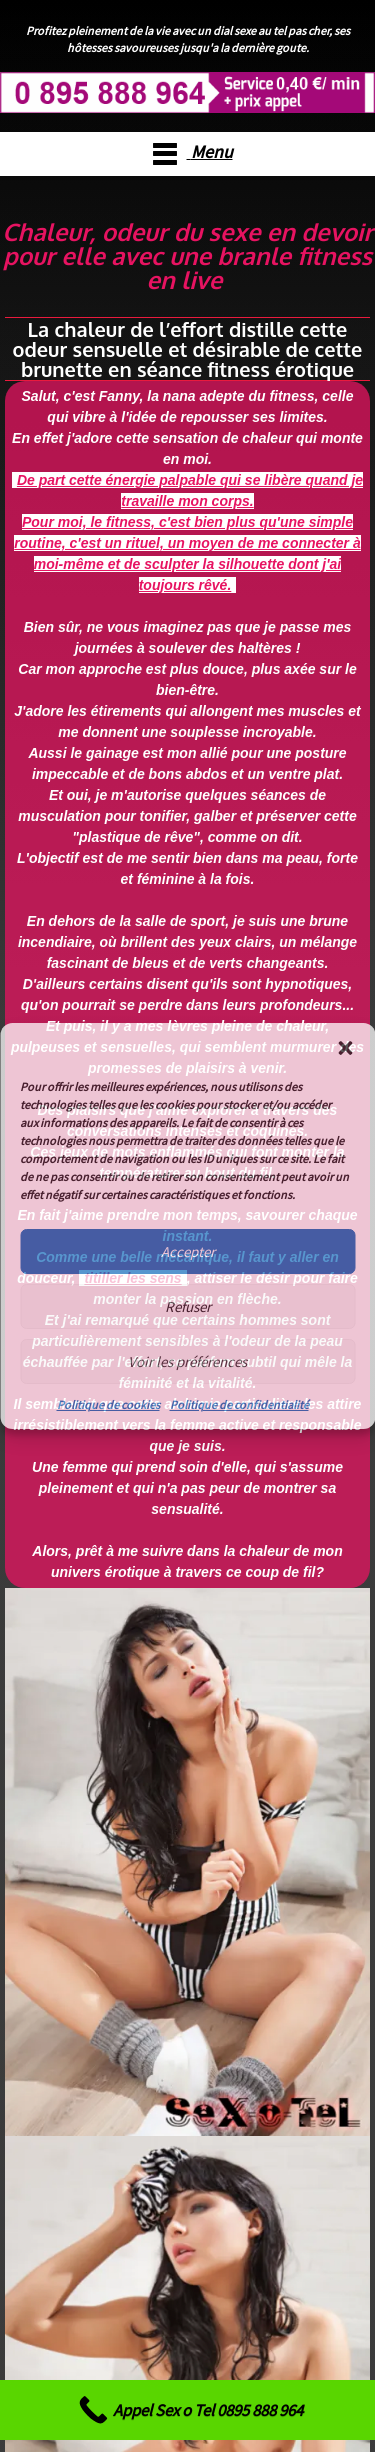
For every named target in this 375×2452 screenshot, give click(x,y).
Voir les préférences (187, 1361)
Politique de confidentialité (239, 1404)
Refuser (188, 1306)
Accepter (188, 1251)
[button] (345, 1048)
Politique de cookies (108, 1404)
